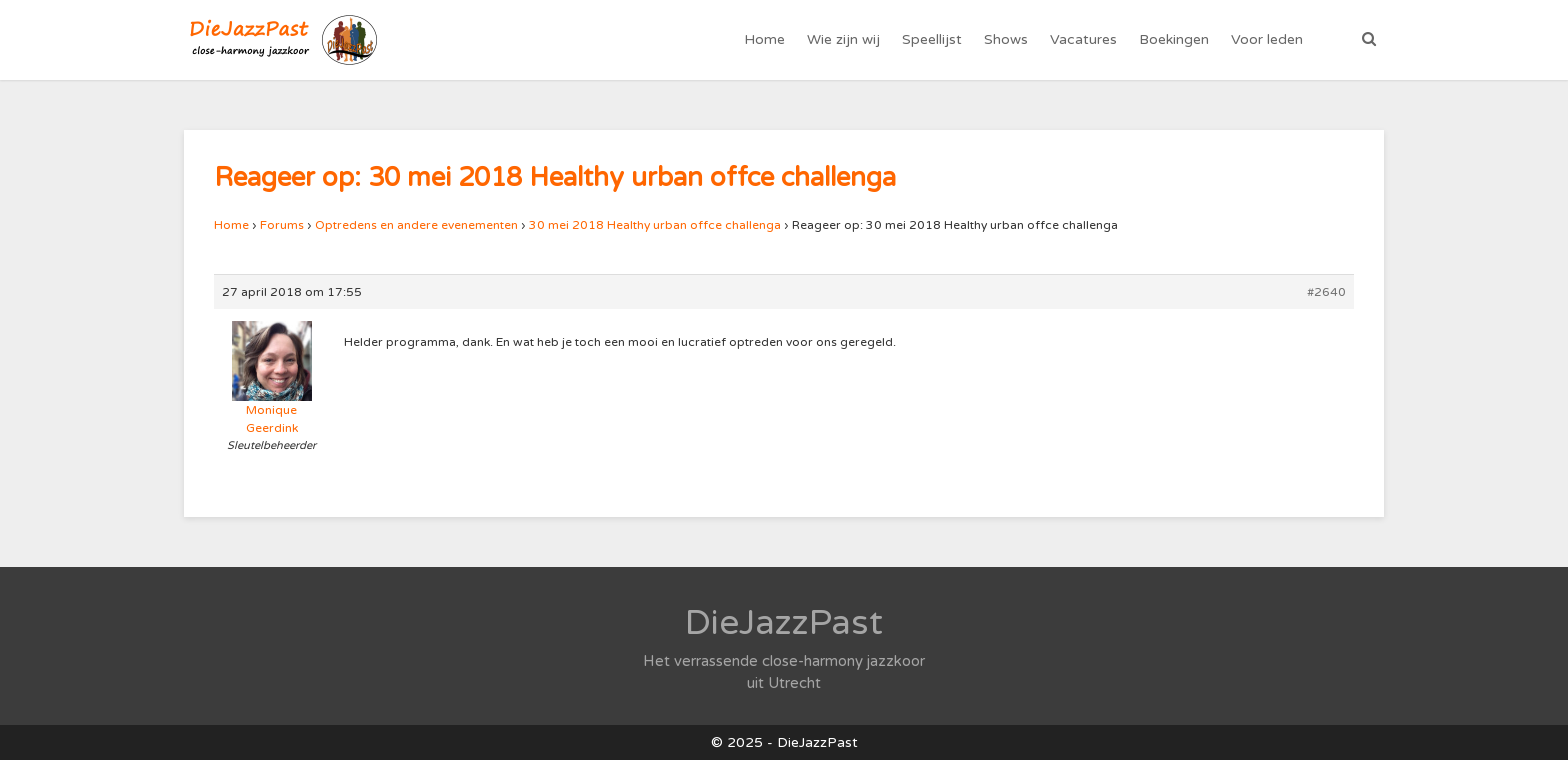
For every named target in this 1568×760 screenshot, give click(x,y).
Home (764, 39)
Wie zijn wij (843, 39)
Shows (1006, 39)
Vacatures (1083, 39)
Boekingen (1174, 39)
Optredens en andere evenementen (416, 225)
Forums (282, 225)
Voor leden (1267, 39)
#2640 (1326, 292)
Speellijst (932, 39)
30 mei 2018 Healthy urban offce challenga (655, 225)
